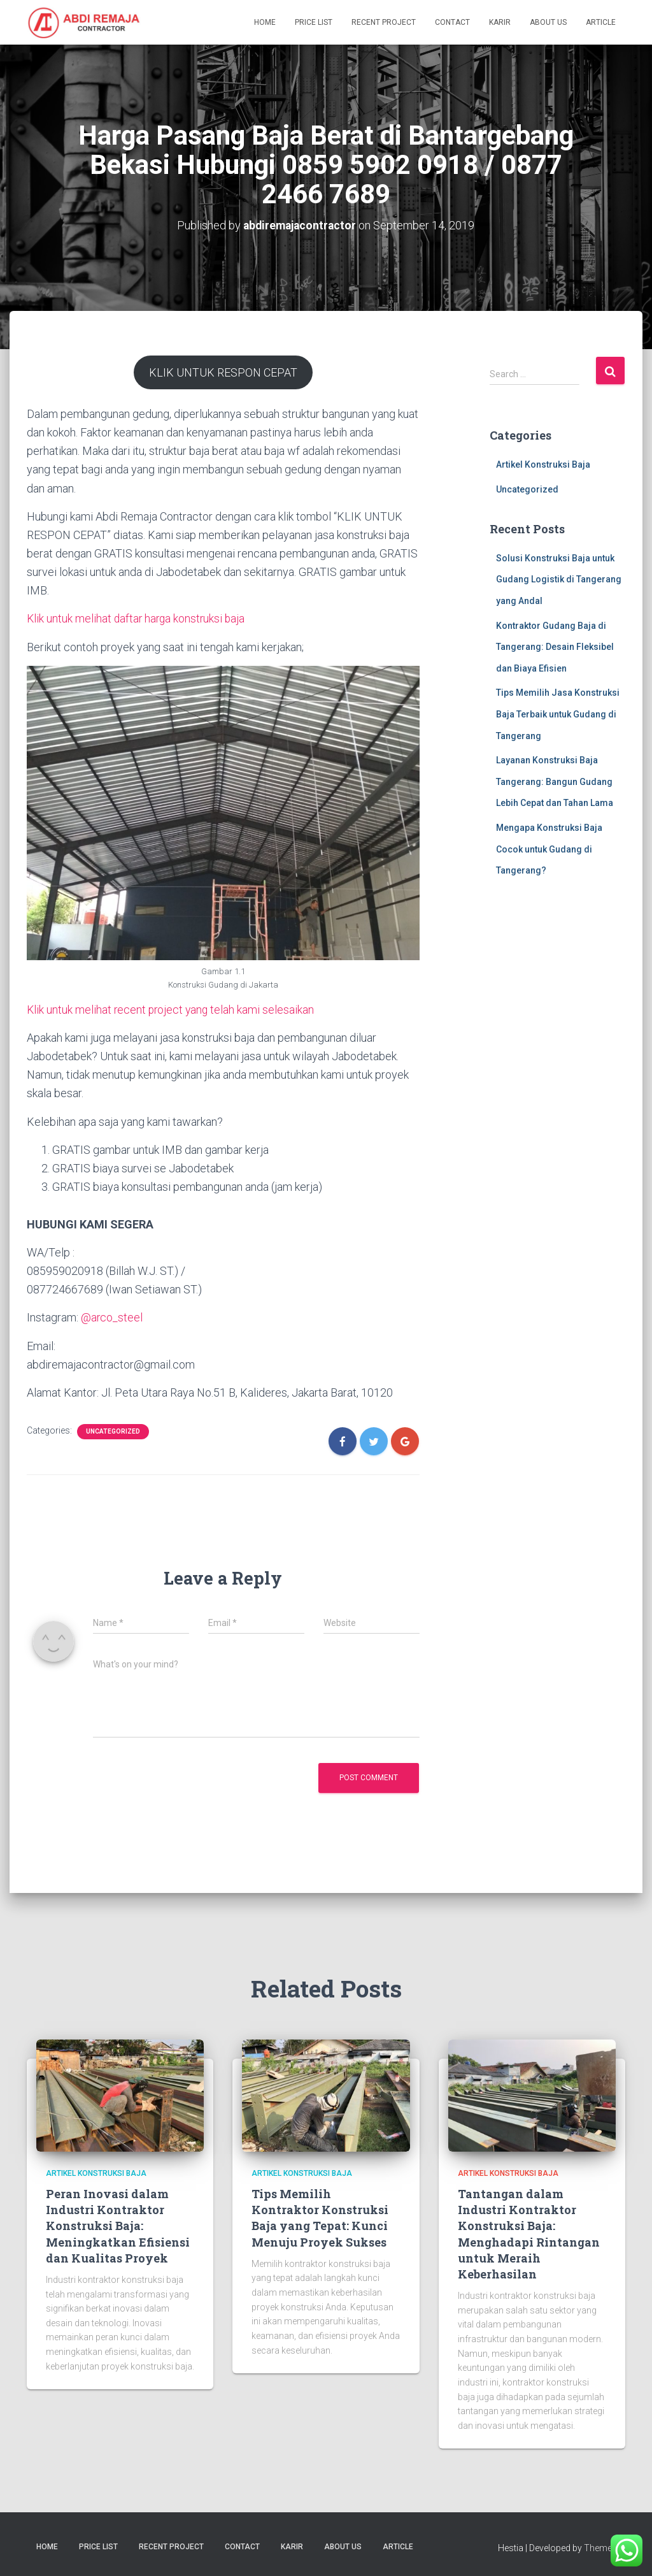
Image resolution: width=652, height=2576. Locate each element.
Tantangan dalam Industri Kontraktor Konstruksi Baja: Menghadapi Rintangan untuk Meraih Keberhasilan (529, 2233)
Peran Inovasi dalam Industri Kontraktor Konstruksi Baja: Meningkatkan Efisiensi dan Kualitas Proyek (118, 2225)
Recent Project (383, 22)
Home (265, 22)
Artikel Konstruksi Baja (543, 464)
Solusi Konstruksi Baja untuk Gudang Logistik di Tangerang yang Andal (558, 578)
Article (601, 22)
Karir (500, 22)
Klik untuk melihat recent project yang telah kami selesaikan (172, 1009)
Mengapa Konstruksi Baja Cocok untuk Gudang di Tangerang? (549, 849)
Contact (452, 22)
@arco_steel (112, 1317)
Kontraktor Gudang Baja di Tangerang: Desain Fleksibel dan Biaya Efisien (555, 646)
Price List (313, 22)
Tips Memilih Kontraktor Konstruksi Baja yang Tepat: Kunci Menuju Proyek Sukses (320, 2217)
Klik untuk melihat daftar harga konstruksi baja (138, 618)
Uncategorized (113, 1430)
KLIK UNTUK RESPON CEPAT (223, 372)
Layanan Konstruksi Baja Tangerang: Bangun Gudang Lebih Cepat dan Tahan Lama (554, 781)
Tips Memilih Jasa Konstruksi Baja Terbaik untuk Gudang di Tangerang (558, 713)
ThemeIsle (604, 2547)
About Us (548, 22)
